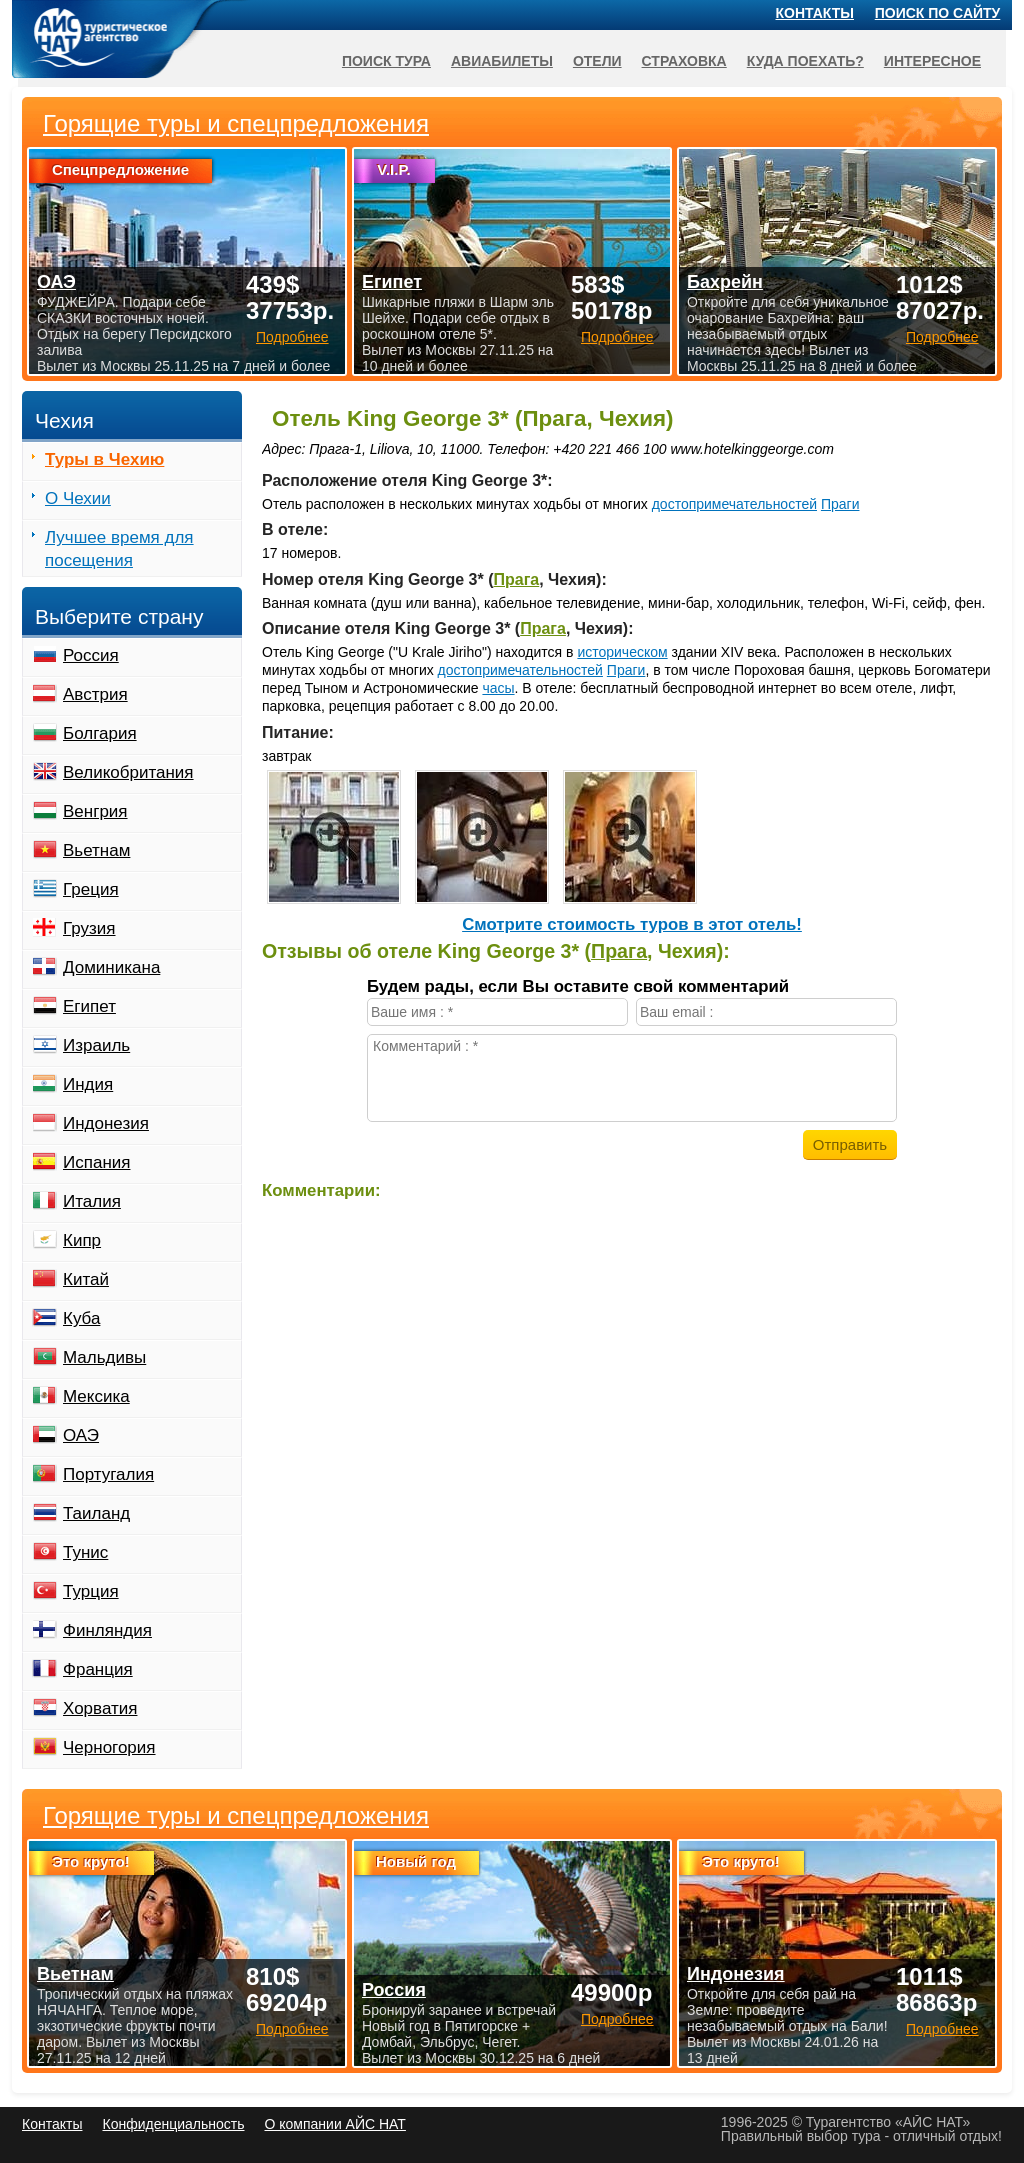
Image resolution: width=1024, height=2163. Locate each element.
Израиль (96, 1045)
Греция (91, 889)
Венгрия (95, 811)
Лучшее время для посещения (119, 549)
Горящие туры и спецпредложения (236, 1816)
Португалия (108, 1474)
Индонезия (106, 1123)
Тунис (85, 1552)
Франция (98, 1669)
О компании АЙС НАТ (335, 2124)
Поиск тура (386, 61)
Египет (89, 1006)
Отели (597, 61)
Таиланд (96, 1513)
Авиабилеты (502, 61)
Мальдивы (104, 1357)
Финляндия (107, 1630)
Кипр (82, 1240)
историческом (622, 652)
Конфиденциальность (173, 2124)
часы (498, 688)
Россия (91, 655)
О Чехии (78, 498)
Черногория (109, 1747)
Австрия (95, 694)
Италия (92, 1201)
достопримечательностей (734, 504)
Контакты (815, 13)
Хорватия (100, 1708)
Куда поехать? (805, 61)
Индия (88, 1084)
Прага (516, 579)
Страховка (684, 61)
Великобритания (128, 772)
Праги (840, 504)
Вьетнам (96, 850)
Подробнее (292, 2029)
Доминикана (111, 967)
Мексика (96, 1396)
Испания (96, 1162)
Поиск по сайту (938, 13)
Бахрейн (725, 282)
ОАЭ (81, 1435)
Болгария (100, 733)
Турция (91, 1591)
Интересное (932, 61)
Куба (81, 1318)
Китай (86, 1279)
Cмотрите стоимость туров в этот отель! (632, 924)
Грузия (89, 928)
